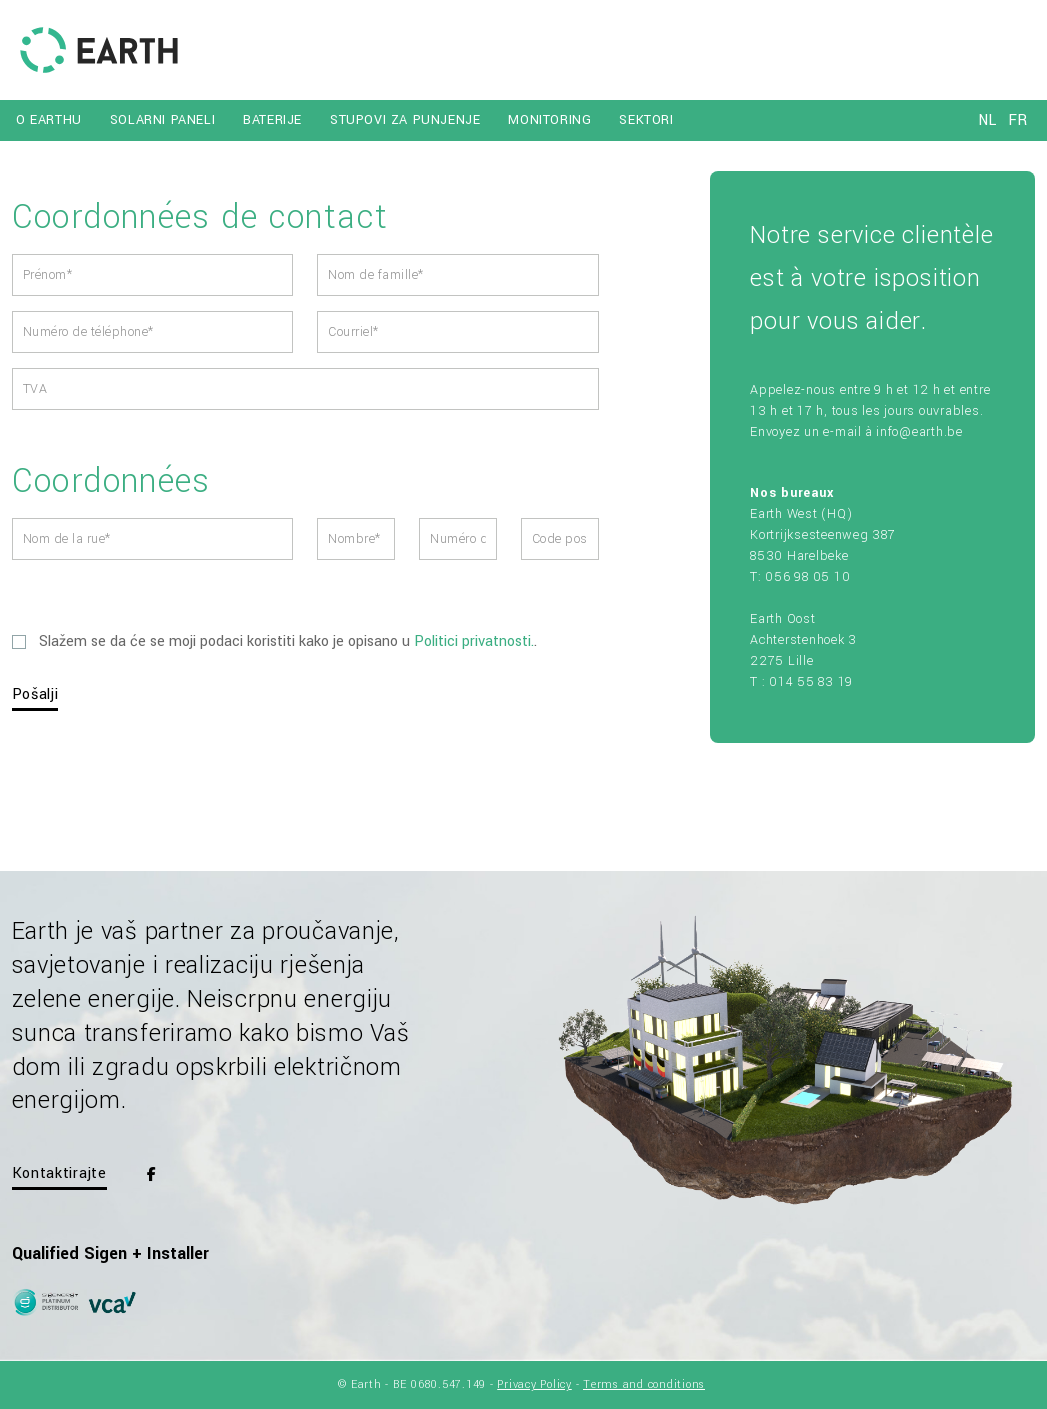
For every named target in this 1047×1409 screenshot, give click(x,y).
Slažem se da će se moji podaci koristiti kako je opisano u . (274, 641)
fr (1017, 120)
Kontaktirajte (59, 1173)
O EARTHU (49, 120)
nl (987, 120)
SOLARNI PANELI (162, 120)
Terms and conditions (644, 1384)
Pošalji (35, 694)
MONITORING (549, 120)
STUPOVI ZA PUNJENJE (405, 120)
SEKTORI (646, 120)
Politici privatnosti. (474, 641)
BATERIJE (272, 120)
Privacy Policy (534, 1384)
